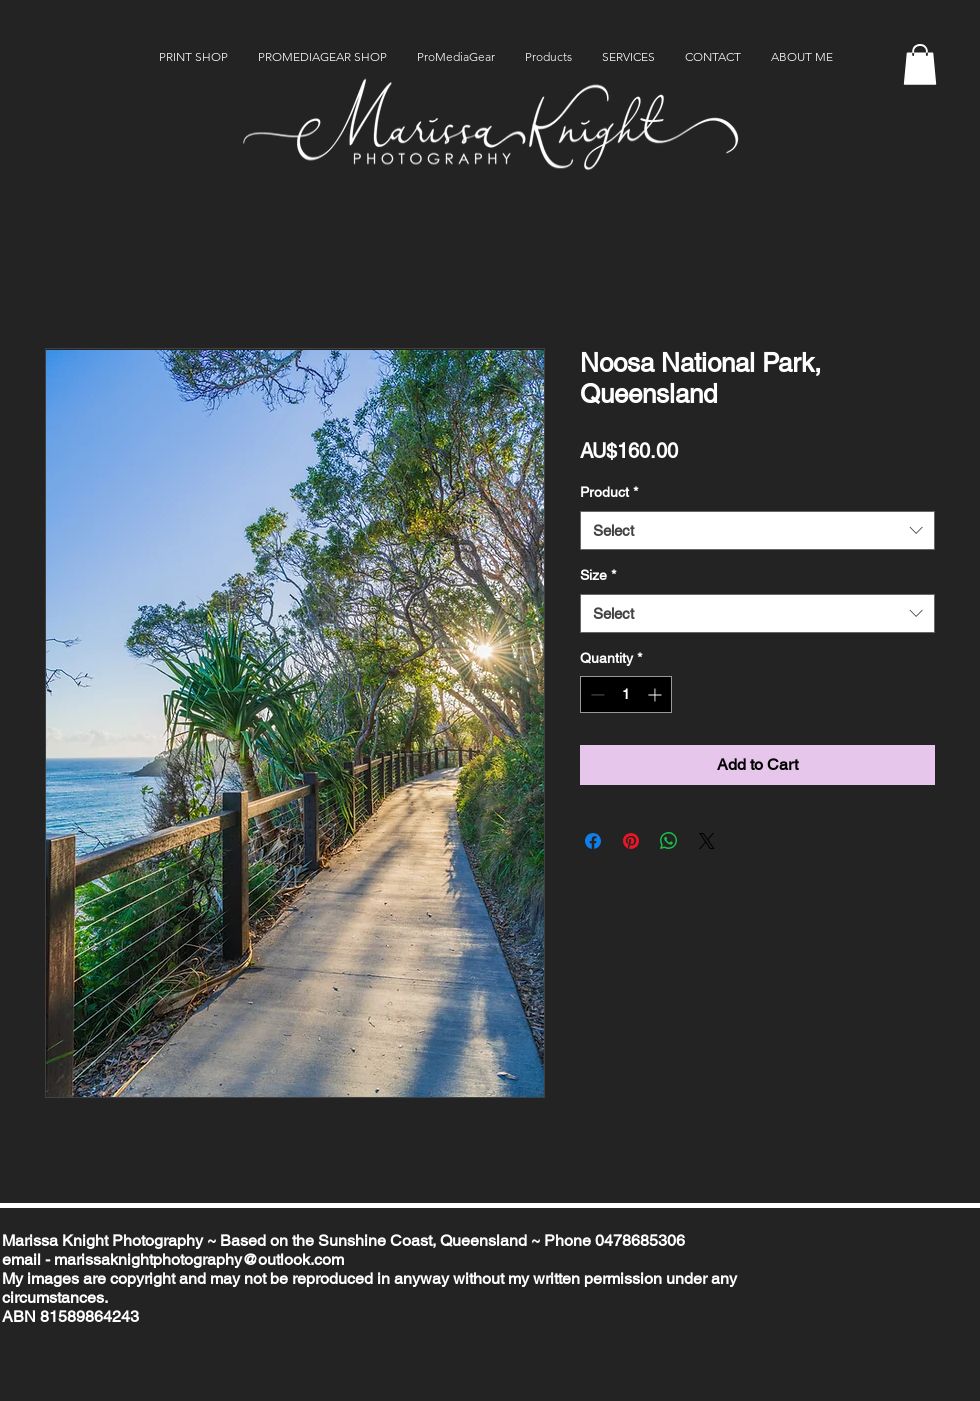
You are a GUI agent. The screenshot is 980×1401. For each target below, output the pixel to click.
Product (609, 492)
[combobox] (757, 530)
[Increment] (656, 694)
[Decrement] (595, 694)
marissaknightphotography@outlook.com (199, 1259)
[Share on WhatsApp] (669, 841)
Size (598, 575)
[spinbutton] (626, 694)
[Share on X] (707, 841)
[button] (920, 64)
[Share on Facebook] (593, 841)
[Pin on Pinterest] (631, 841)
